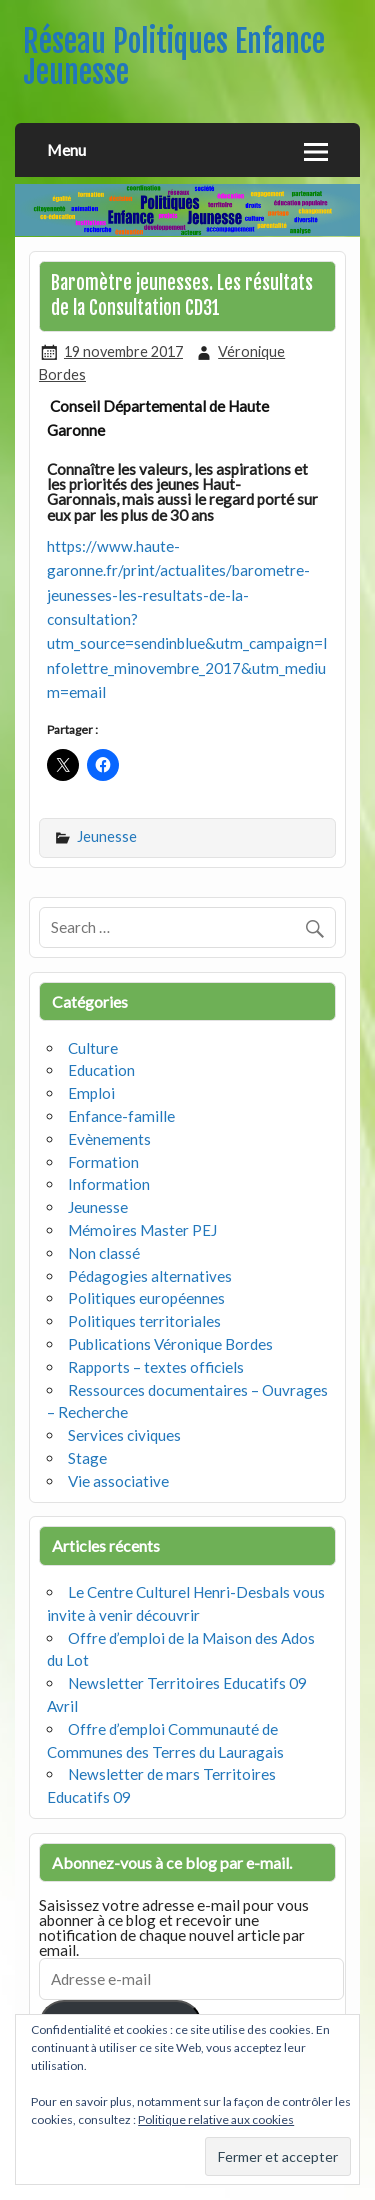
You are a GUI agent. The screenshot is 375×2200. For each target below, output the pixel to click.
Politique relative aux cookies (216, 2119)
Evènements (109, 1139)
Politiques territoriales (144, 1321)
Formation (103, 1162)
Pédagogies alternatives (150, 1276)
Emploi (91, 1093)
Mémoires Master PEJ (142, 1230)
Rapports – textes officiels (156, 1367)
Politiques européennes (146, 1298)
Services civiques (124, 1435)
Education (101, 1070)
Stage (87, 1458)
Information (109, 1184)
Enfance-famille (121, 1116)
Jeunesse (107, 836)
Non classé (104, 1253)
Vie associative (118, 1481)
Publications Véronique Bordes (170, 1344)
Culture (93, 1048)
